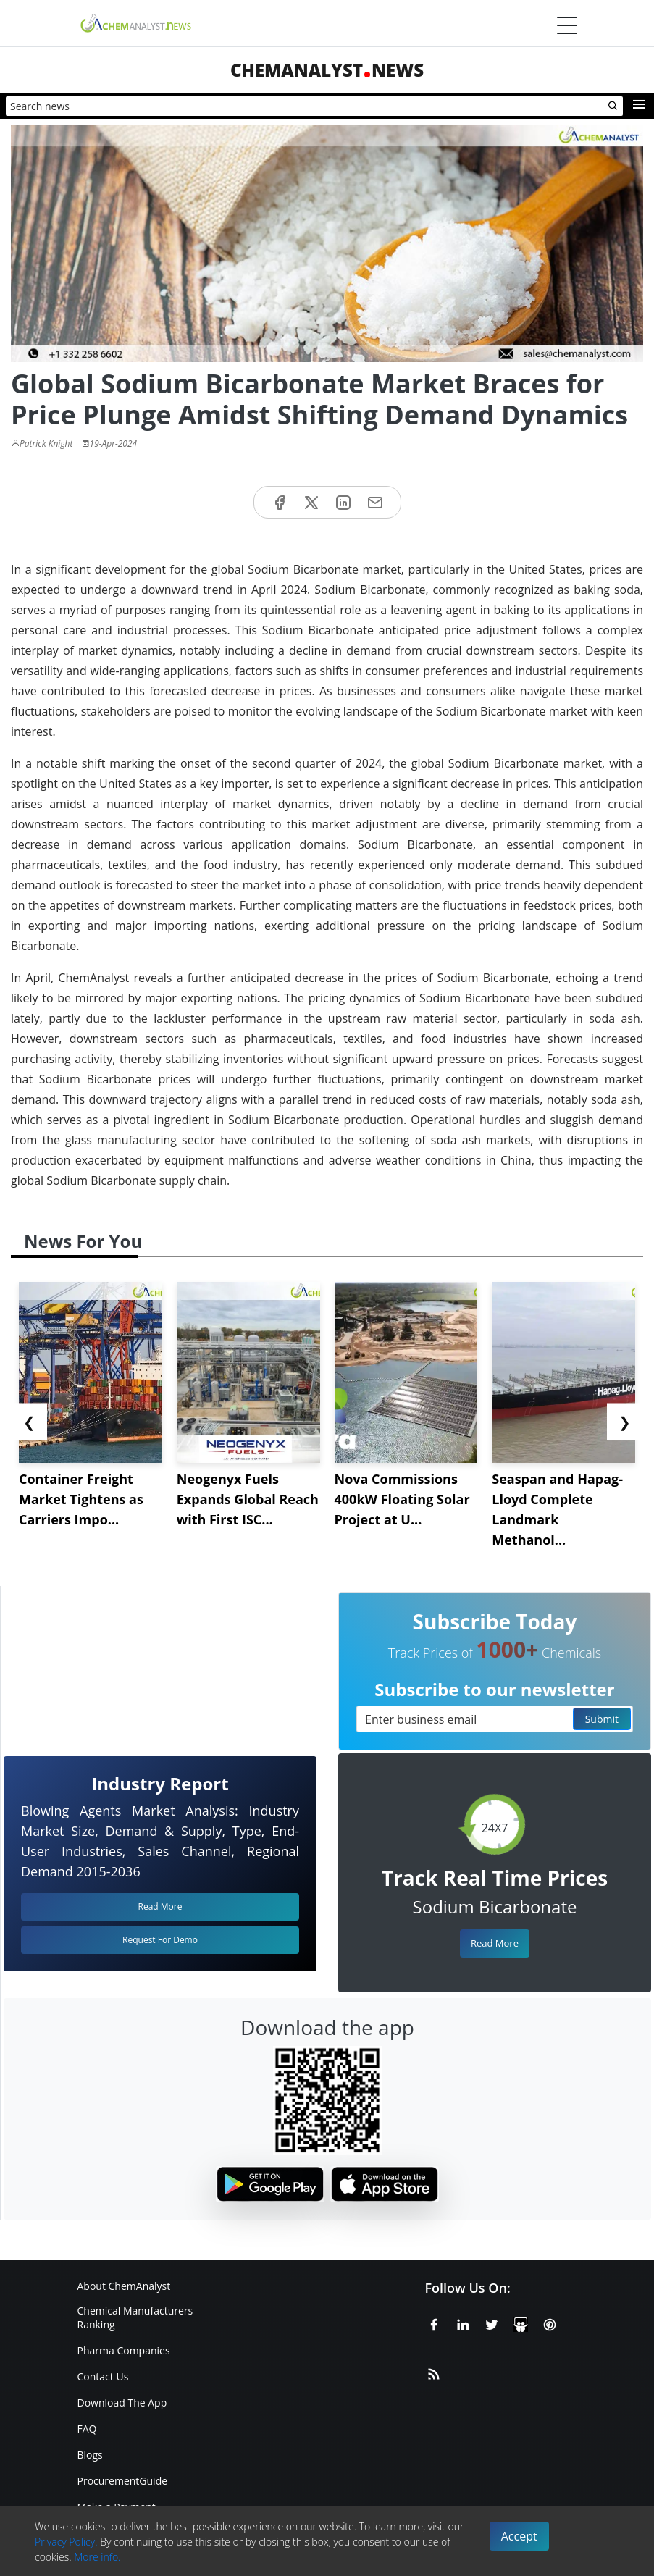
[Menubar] (567, 25)
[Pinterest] (549, 2322)
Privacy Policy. (66, 2541)
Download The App (122, 2402)
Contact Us (103, 2376)
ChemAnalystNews (327, 70)
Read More (495, 1943)
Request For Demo (160, 1940)
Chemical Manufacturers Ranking (135, 2317)
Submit (602, 1719)
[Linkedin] (463, 2322)
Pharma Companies (123, 2350)
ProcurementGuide (122, 2481)
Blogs (90, 2455)
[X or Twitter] (492, 2322)
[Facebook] (434, 2322)
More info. (97, 2557)
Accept (519, 2536)
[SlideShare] (520, 2322)
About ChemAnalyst (124, 2286)
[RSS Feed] (434, 2371)
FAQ (87, 2429)
